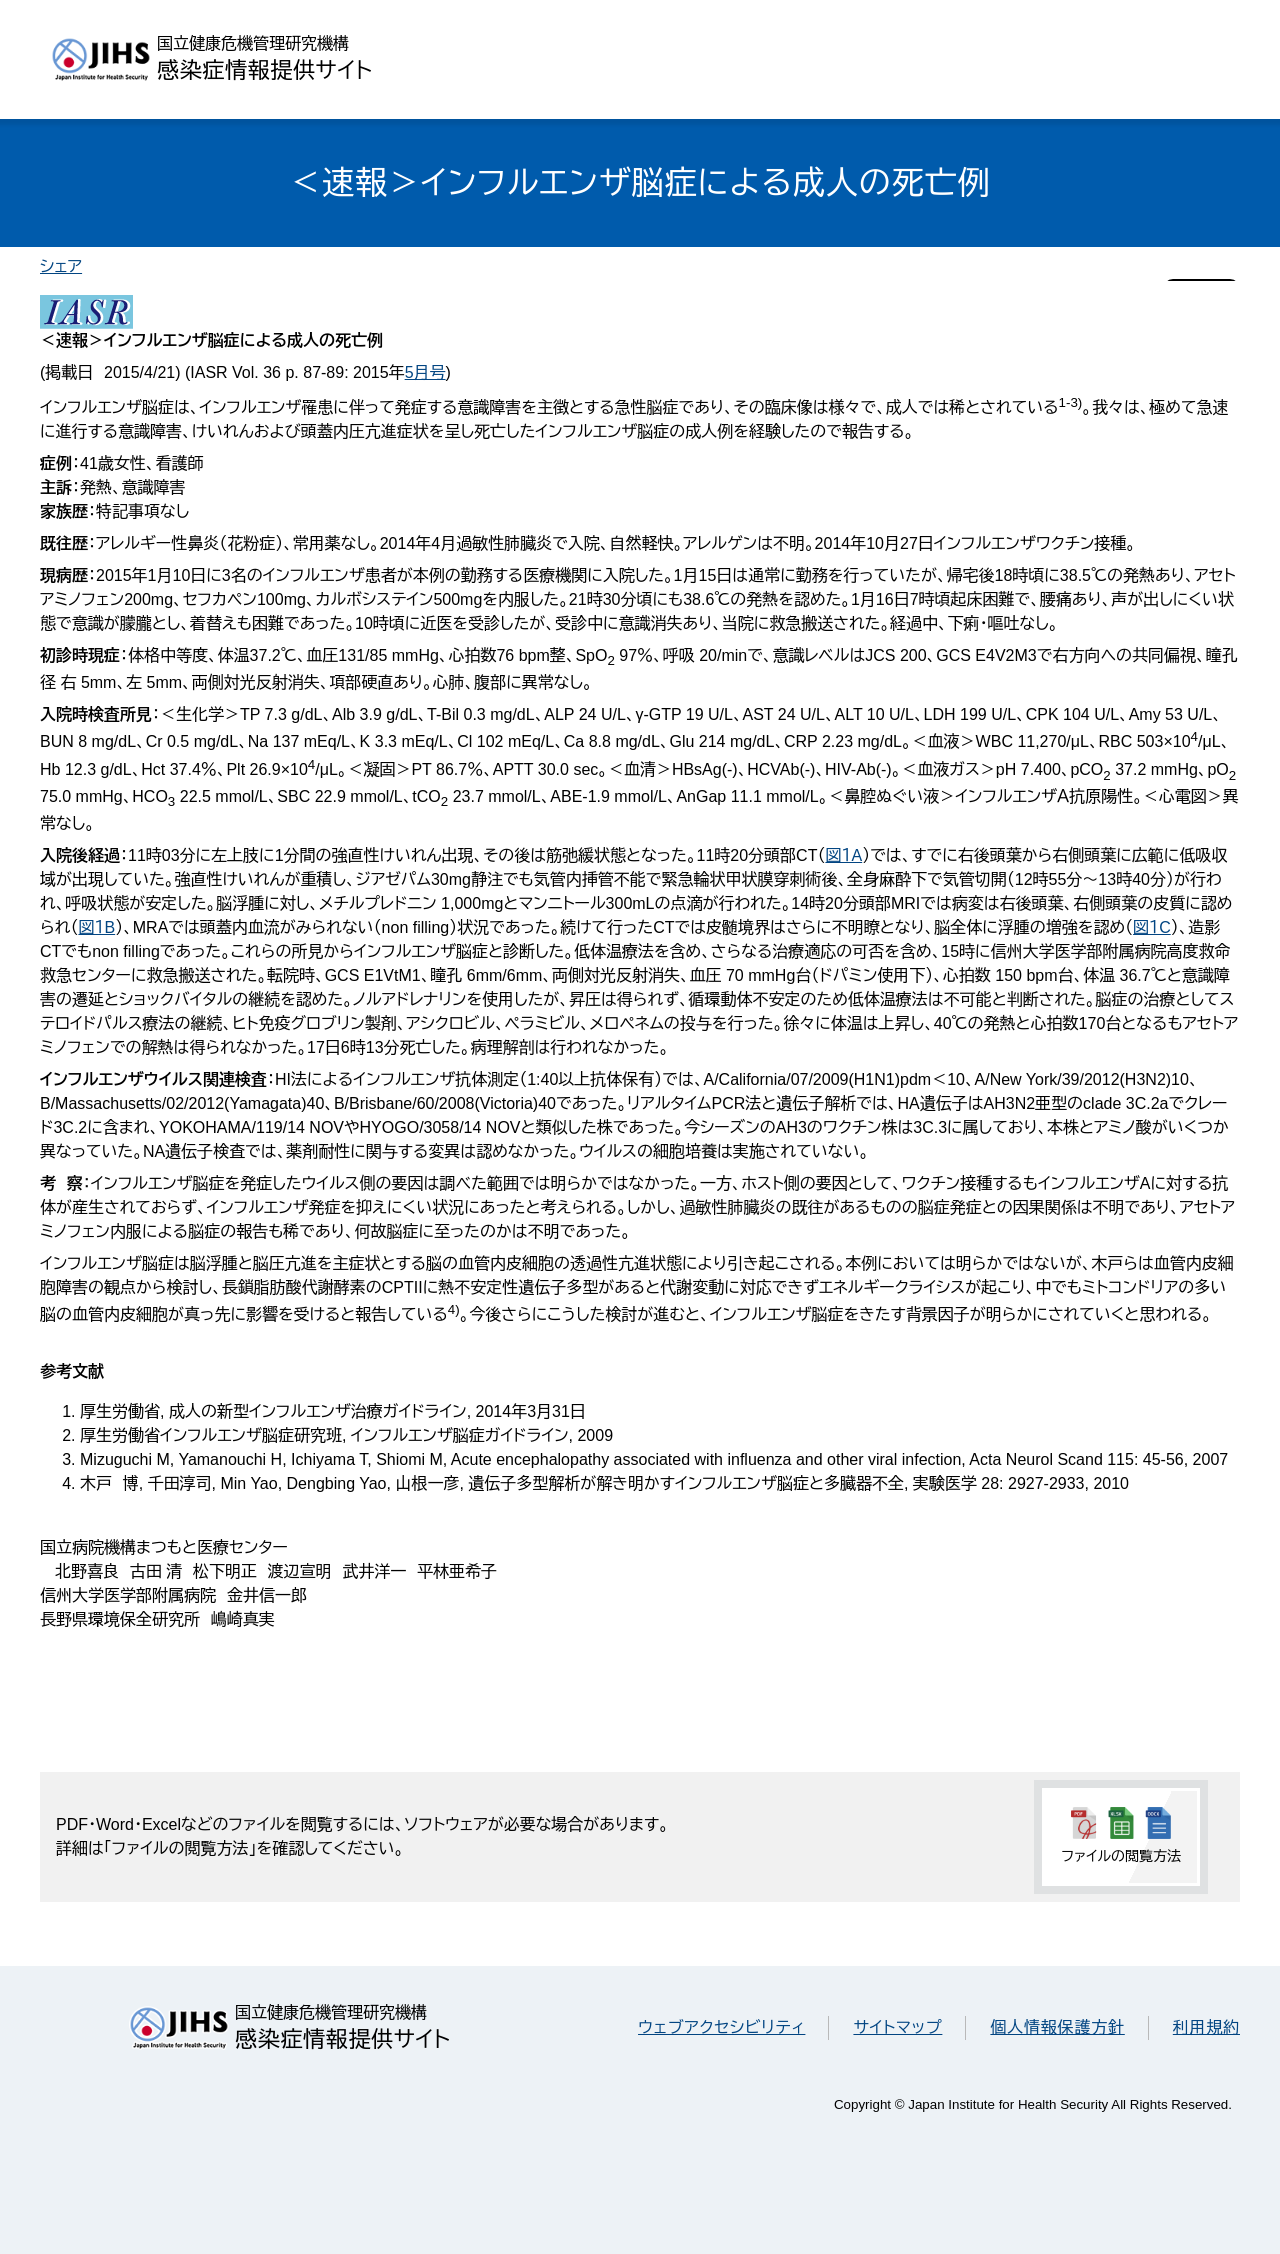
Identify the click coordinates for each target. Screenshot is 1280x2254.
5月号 (425, 372)
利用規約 (1206, 2027)
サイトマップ (897, 2027)
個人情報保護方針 (1057, 2027)
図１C (1152, 927)
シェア (61, 266)
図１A (843, 855)
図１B (96, 927)
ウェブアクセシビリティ (721, 2027)
